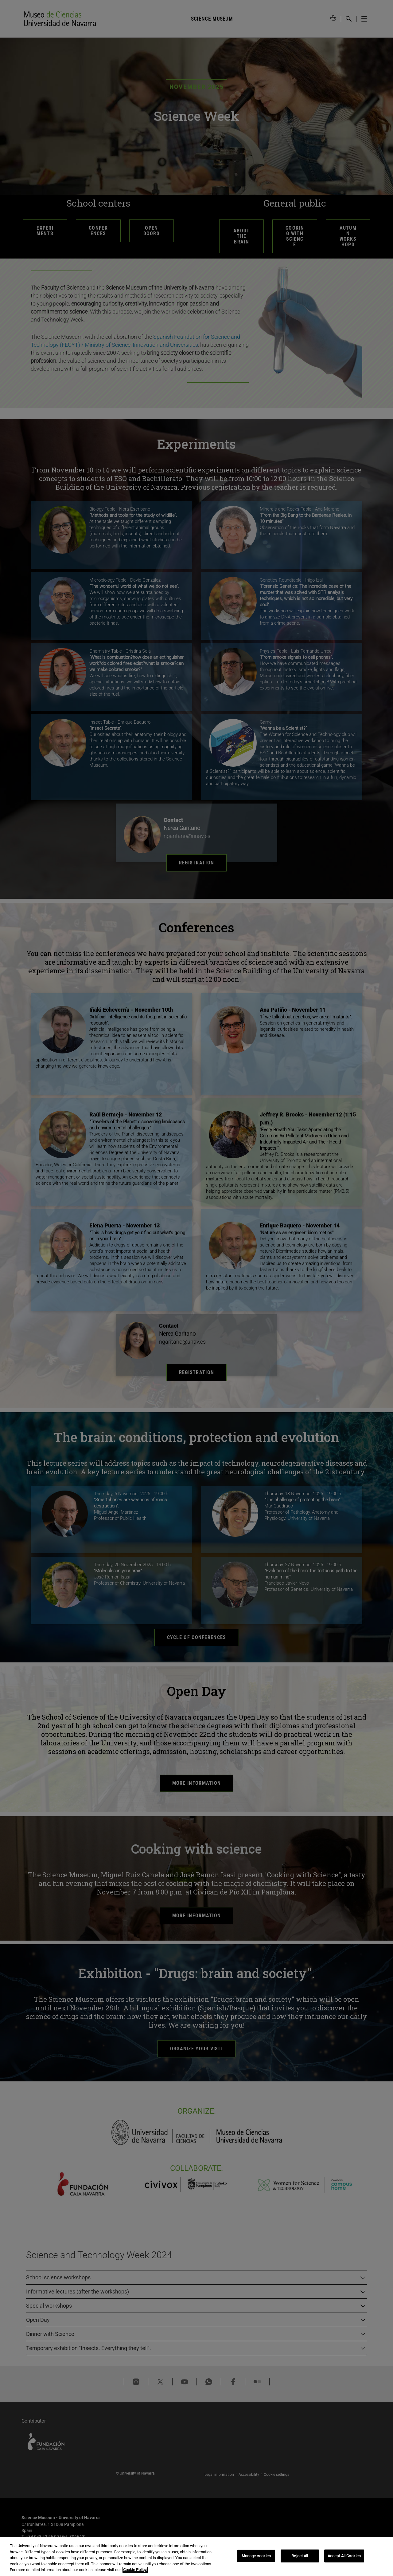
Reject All (299, 2556)
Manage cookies (256, 2556)
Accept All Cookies (344, 2556)
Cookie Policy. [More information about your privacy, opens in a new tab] (135, 2569)
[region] (196, 2556)
